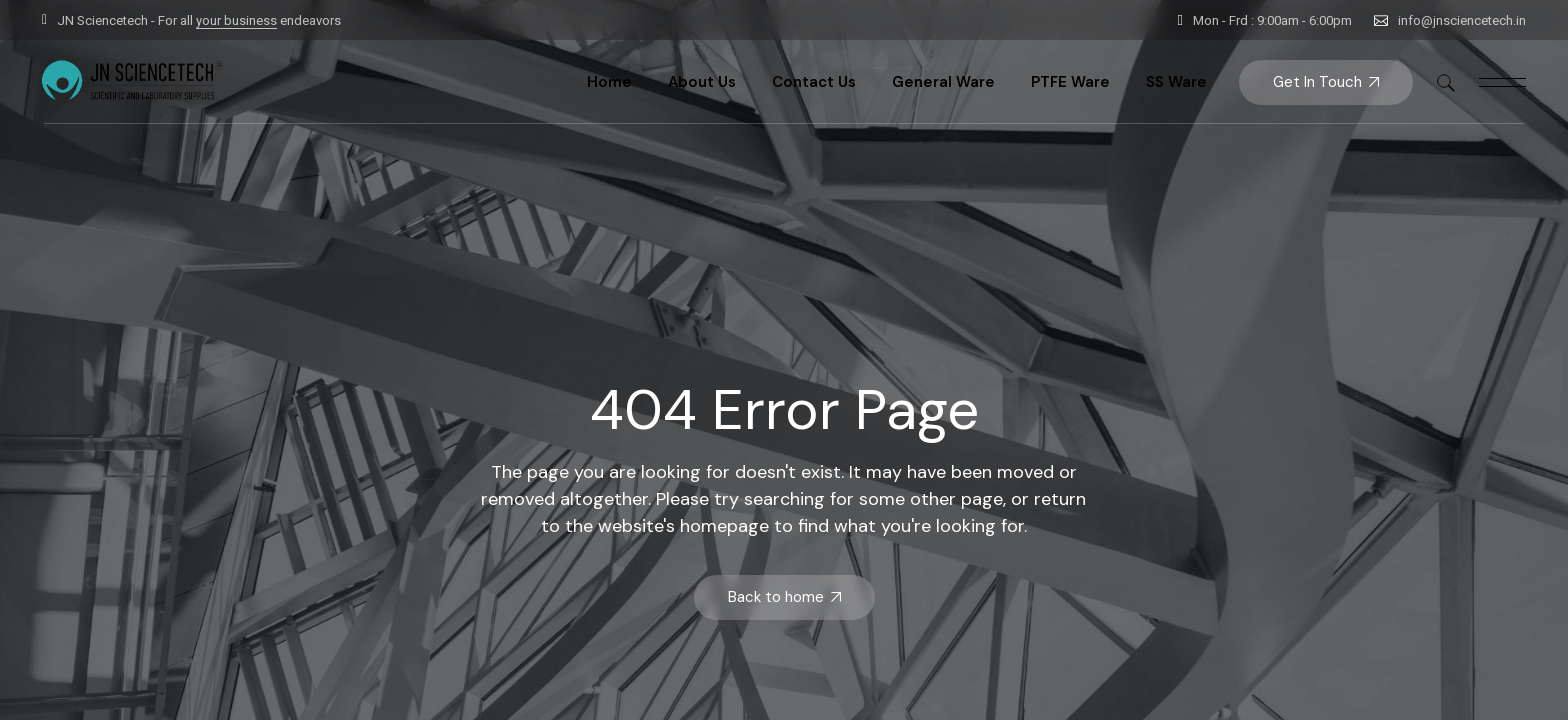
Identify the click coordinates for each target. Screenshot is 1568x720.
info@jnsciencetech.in (1462, 20)
